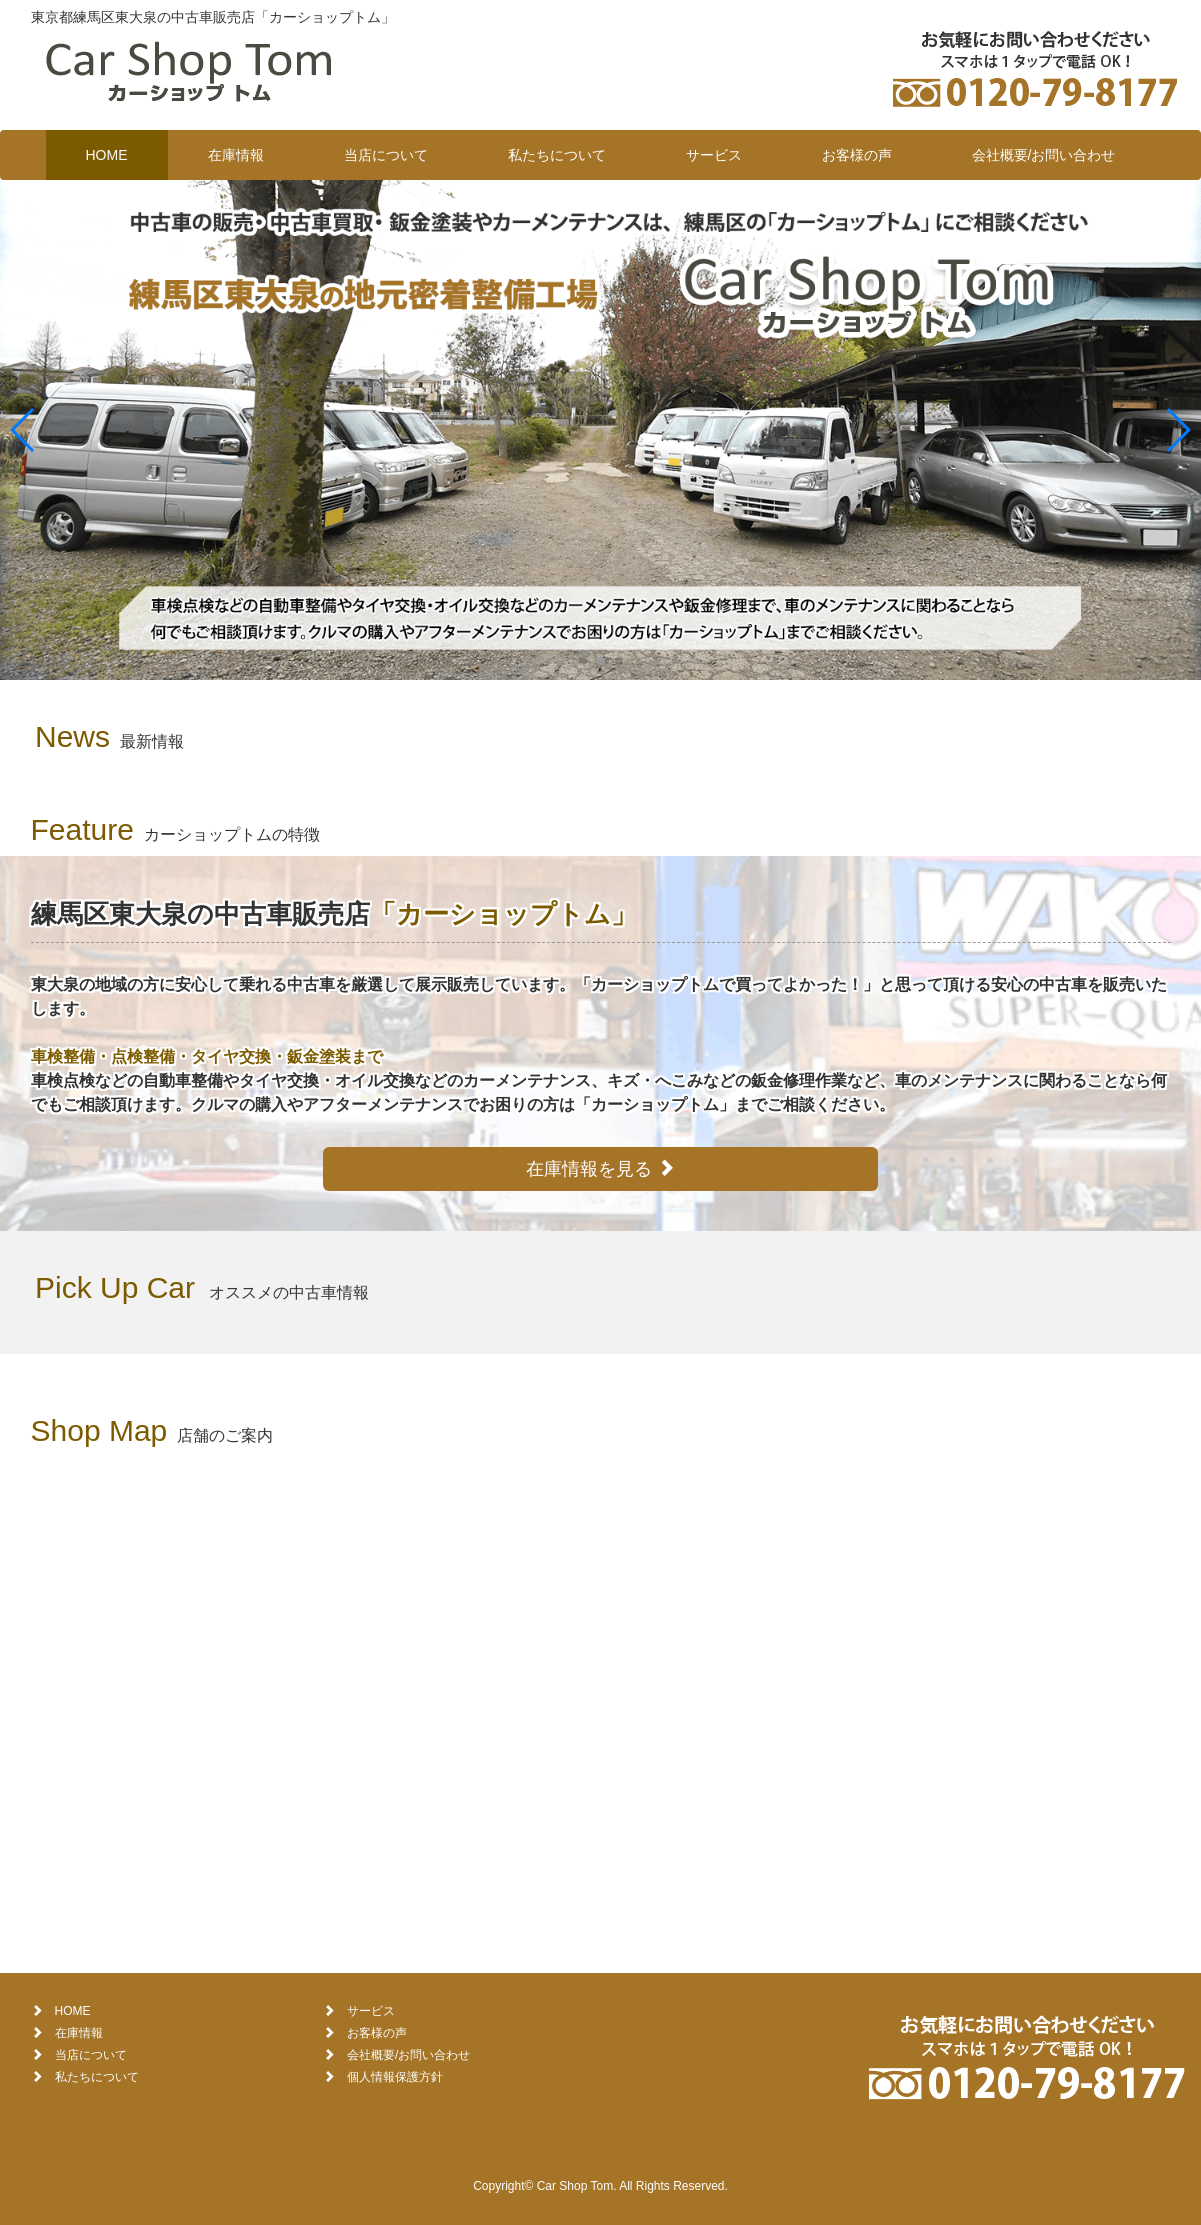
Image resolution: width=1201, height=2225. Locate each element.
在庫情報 (236, 155)
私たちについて (557, 155)
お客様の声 (857, 155)
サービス (714, 155)
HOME (107, 155)
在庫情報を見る (600, 1168)
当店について (386, 155)
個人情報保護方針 (395, 2077)
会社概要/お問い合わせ (1044, 155)
